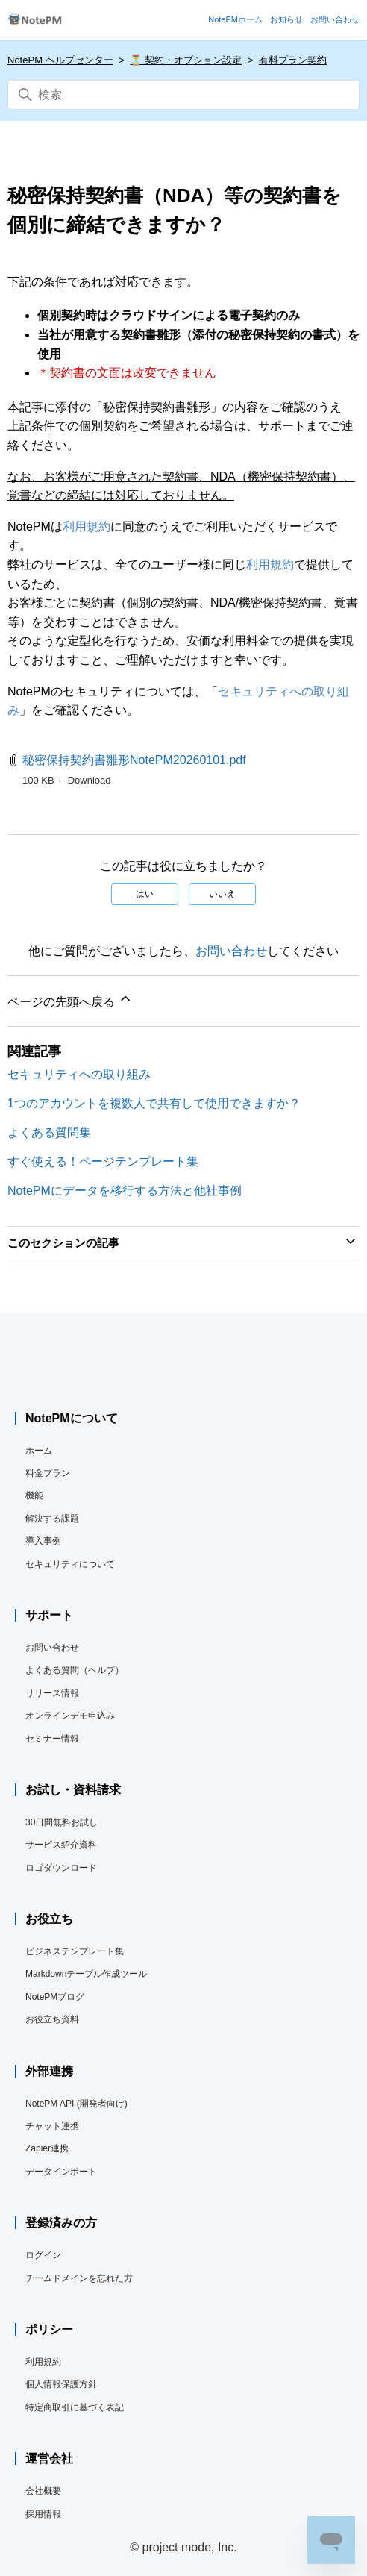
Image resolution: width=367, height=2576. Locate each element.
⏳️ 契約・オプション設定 (186, 60)
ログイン (43, 2255)
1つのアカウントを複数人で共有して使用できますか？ (154, 1103)
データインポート (61, 2171)
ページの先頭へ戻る (70, 999)
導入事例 (43, 1541)
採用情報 (43, 2514)
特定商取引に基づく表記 (74, 2407)
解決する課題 (52, 1518)
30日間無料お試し (61, 1822)
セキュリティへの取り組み (79, 1074)
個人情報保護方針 (61, 2384)
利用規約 (86, 526)
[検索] (183, 95)
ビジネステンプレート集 (74, 1951)
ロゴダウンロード (61, 1868)
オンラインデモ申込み (70, 1715)
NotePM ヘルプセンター (60, 60)
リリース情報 (52, 1693)
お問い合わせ (231, 951)
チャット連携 (52, 2126)
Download (89, 780)
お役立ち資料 (52, 2019)
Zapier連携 (47, 2148)
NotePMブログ (54, 1997)
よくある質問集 (49, 1132)
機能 (34, 1495)
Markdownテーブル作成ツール (86, 1974)
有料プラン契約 (293, 60)
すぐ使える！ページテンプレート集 (102, 1161)
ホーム (38, 1450)
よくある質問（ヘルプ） (74, 1670)
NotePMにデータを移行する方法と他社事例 (124, 1190)
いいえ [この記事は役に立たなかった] (222, 894)
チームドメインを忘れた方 (79, 2278)
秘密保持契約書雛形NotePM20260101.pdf (134, 760)
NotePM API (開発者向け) (76, 2103)
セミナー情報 (52, 1739)
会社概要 (43, 2491)
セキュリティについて (70, 1564)
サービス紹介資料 (61, 1844)
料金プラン (47, 1473)
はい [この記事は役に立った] (145, 894)
